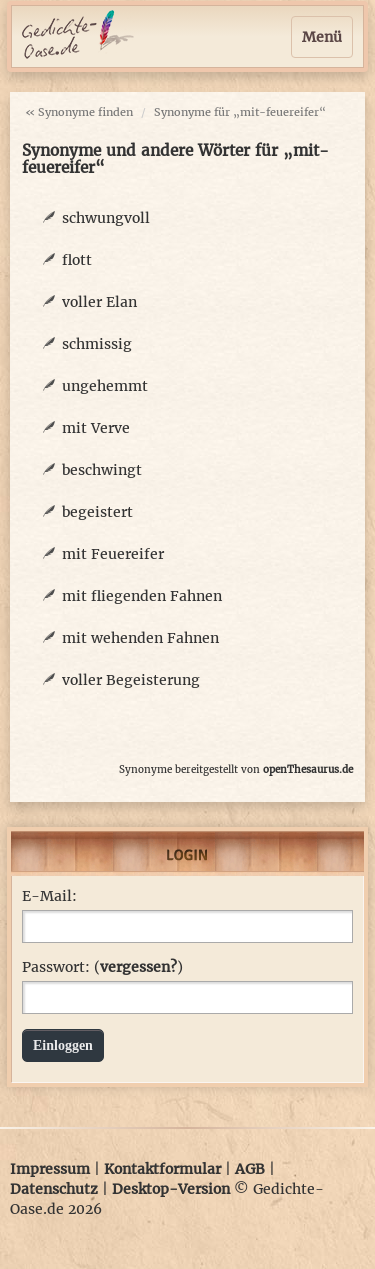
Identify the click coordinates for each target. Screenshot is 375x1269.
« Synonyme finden (79, 112)
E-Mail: (49, 896)
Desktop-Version (171, 1189)
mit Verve (96, 428)
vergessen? (138, 967)
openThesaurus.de (308, 769)
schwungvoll (106, 218)
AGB (250, 1169)
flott (77, 260)
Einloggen (63, 1045)
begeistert (97, 512)
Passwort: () (102, 967)
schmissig (97, 344)
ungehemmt (105, 386)
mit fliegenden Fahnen (142, 596)
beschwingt (102, 470)
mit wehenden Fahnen (140, 638)
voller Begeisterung (131, 680)
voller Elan (99, 302)
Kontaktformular (162, 1169)
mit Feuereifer (113, 554)
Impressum (50, 1169)
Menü (322, 37)
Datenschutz (54, 1189)
